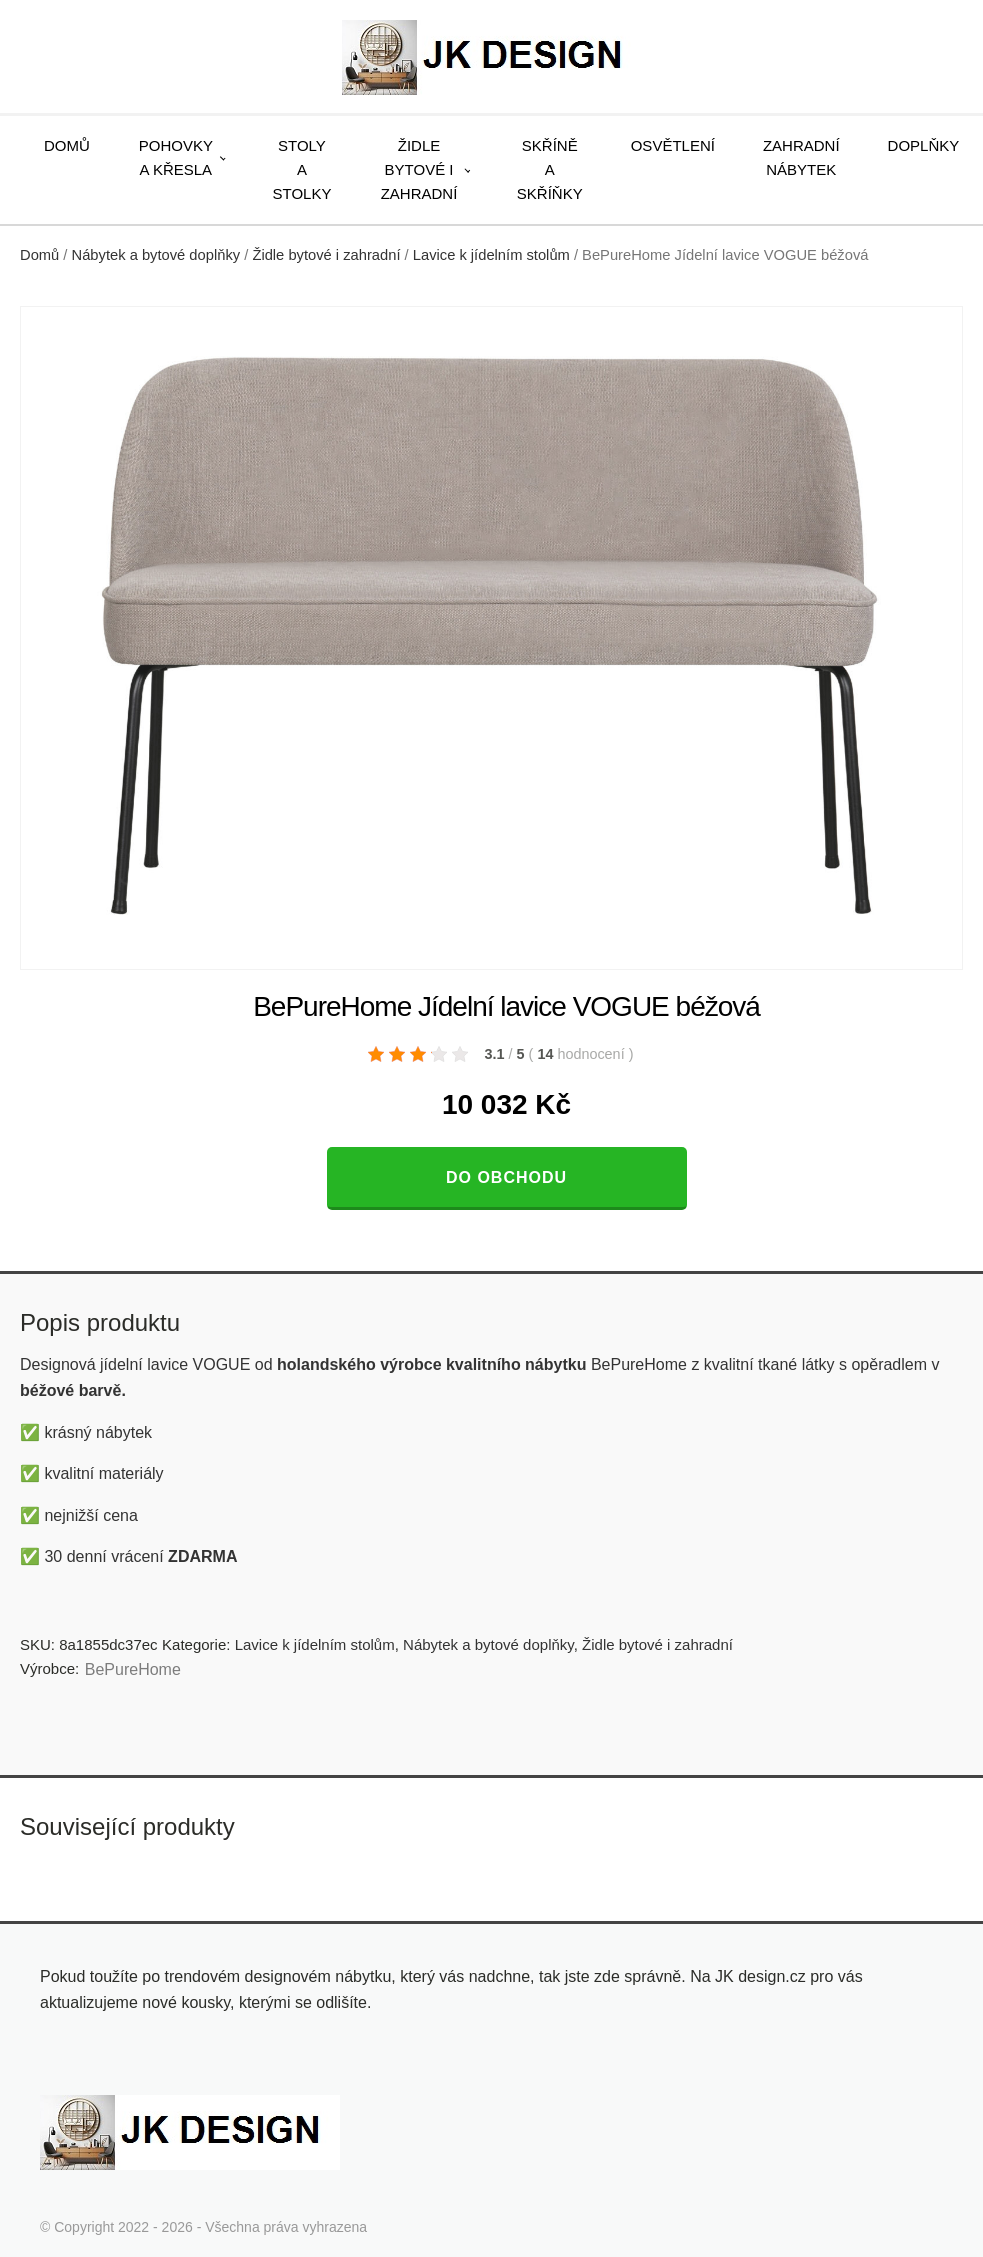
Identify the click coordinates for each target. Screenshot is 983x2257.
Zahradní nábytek (801, 157)
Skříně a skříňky (550, 169)
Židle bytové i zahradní (419, 169)
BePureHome (133, 1669)
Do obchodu (506, 1177)
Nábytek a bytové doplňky (156, 255)
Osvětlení (673, 145)
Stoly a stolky (302, 169)
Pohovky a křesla (176, 157)
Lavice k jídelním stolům (491, 255)
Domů (67, 145)
